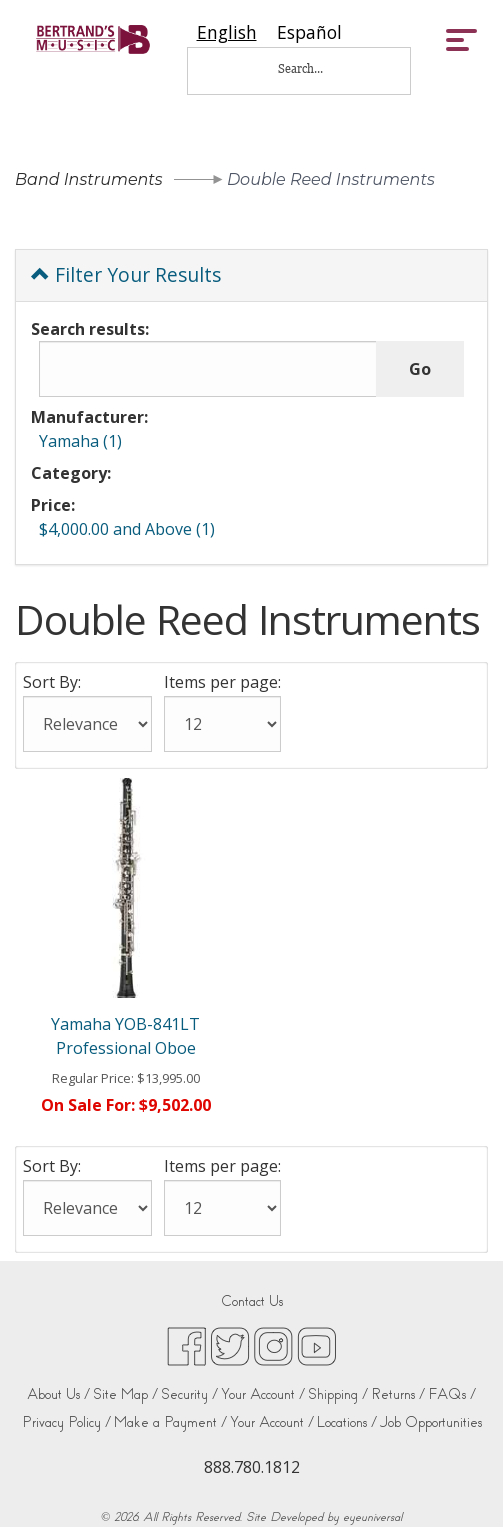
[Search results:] (208, 369)
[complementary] (458, 1482)
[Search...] (314, 68)
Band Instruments (89, 179)
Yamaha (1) (80, 441)
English (227, 32)
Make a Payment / (170, 1422)
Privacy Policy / (66, 1422)
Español (309, 32)
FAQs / (452, 1394)
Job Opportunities (431, 1422)
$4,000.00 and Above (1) (127, 529)
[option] (309, 32)
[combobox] (227, 32)
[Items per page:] (222, 724)
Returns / (398, 1394)
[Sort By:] (87, 724)
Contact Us (252, 1301)
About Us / (58, 1394)
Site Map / (125, 1394)
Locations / (347, 1422)
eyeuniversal (372, 1517)
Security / (189, 1394)
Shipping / (338, 1394)
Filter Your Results (126, 274)
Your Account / (263, 1394)
